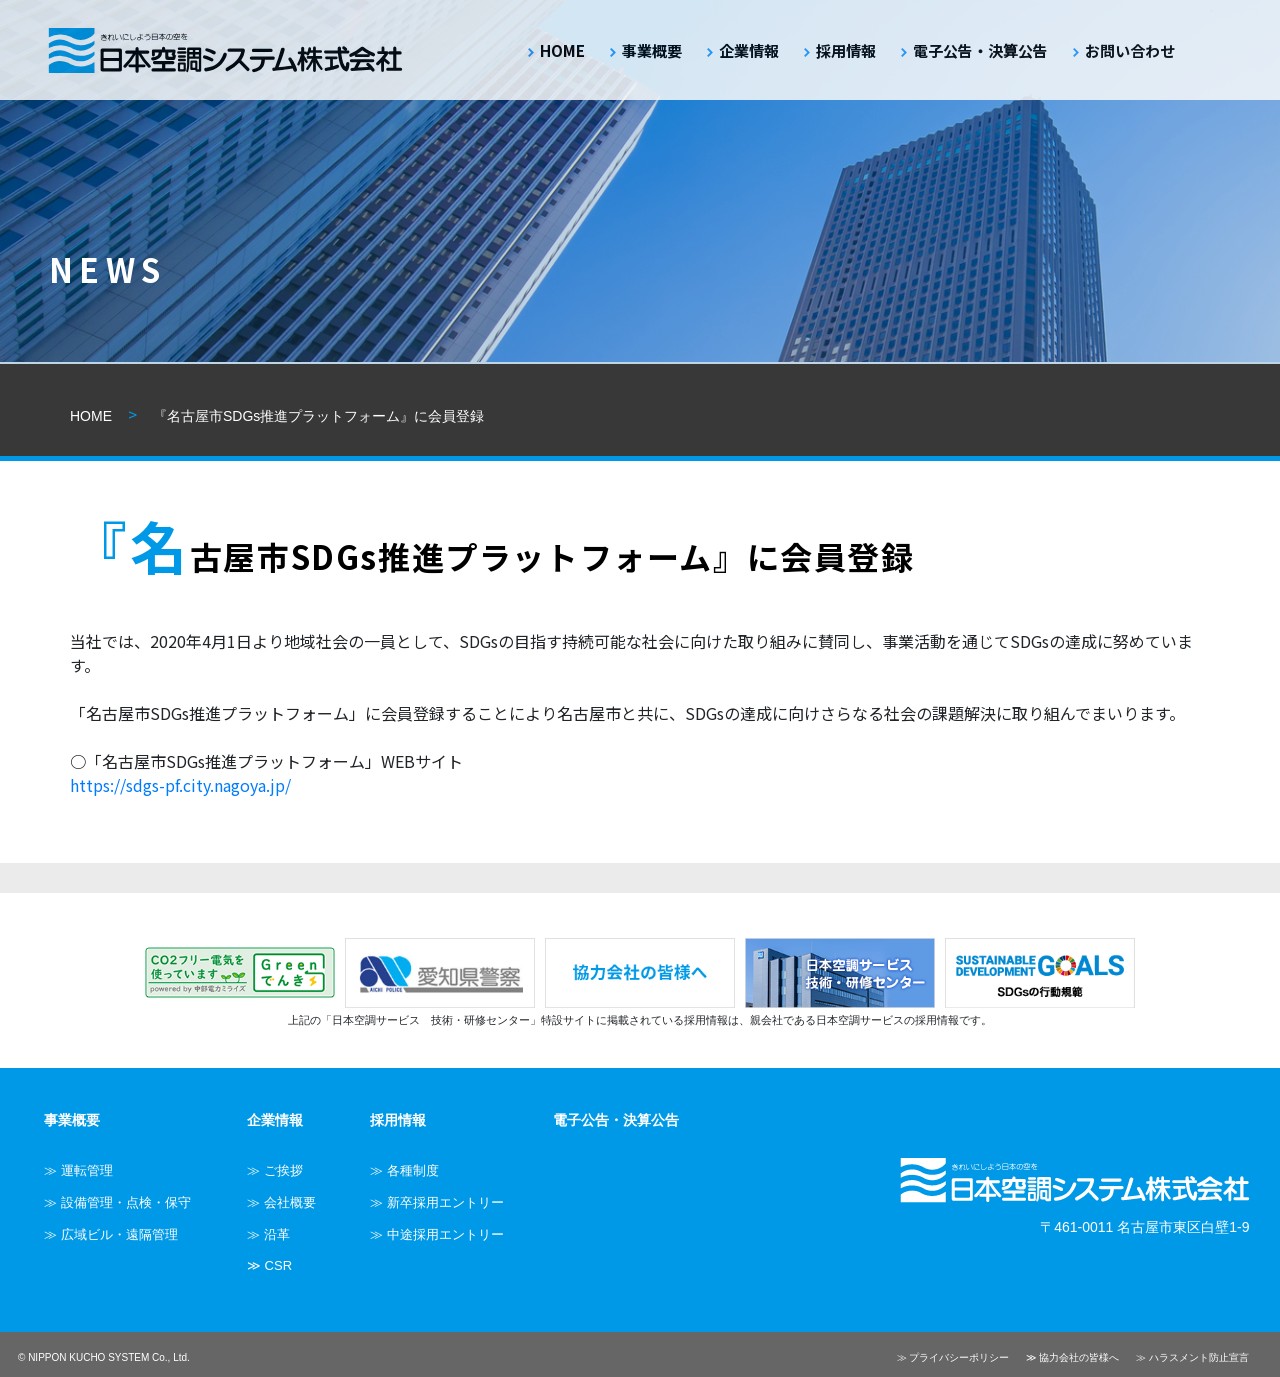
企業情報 (749, 50)
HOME (562, 50)
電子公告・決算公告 (980, 50)
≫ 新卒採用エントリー (437, 1202)
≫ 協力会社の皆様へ (1072, 1357)
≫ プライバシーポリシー (953, 1357)
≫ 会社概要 (281, 1202)
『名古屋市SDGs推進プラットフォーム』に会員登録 (318, 416)
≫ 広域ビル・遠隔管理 (111, 1234)
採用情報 (846, 50)
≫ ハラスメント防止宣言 (1192, 1357)
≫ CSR (269, 1265)
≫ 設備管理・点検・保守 (117, 1202)
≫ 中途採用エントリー (437, 1234)
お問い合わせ (1130, 50)
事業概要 (652, 50)
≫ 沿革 (268, 1234)
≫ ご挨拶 (275, 1170)
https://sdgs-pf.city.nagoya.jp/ (180, 785)
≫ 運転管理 (78, 1170)
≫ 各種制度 (404, 1170)
